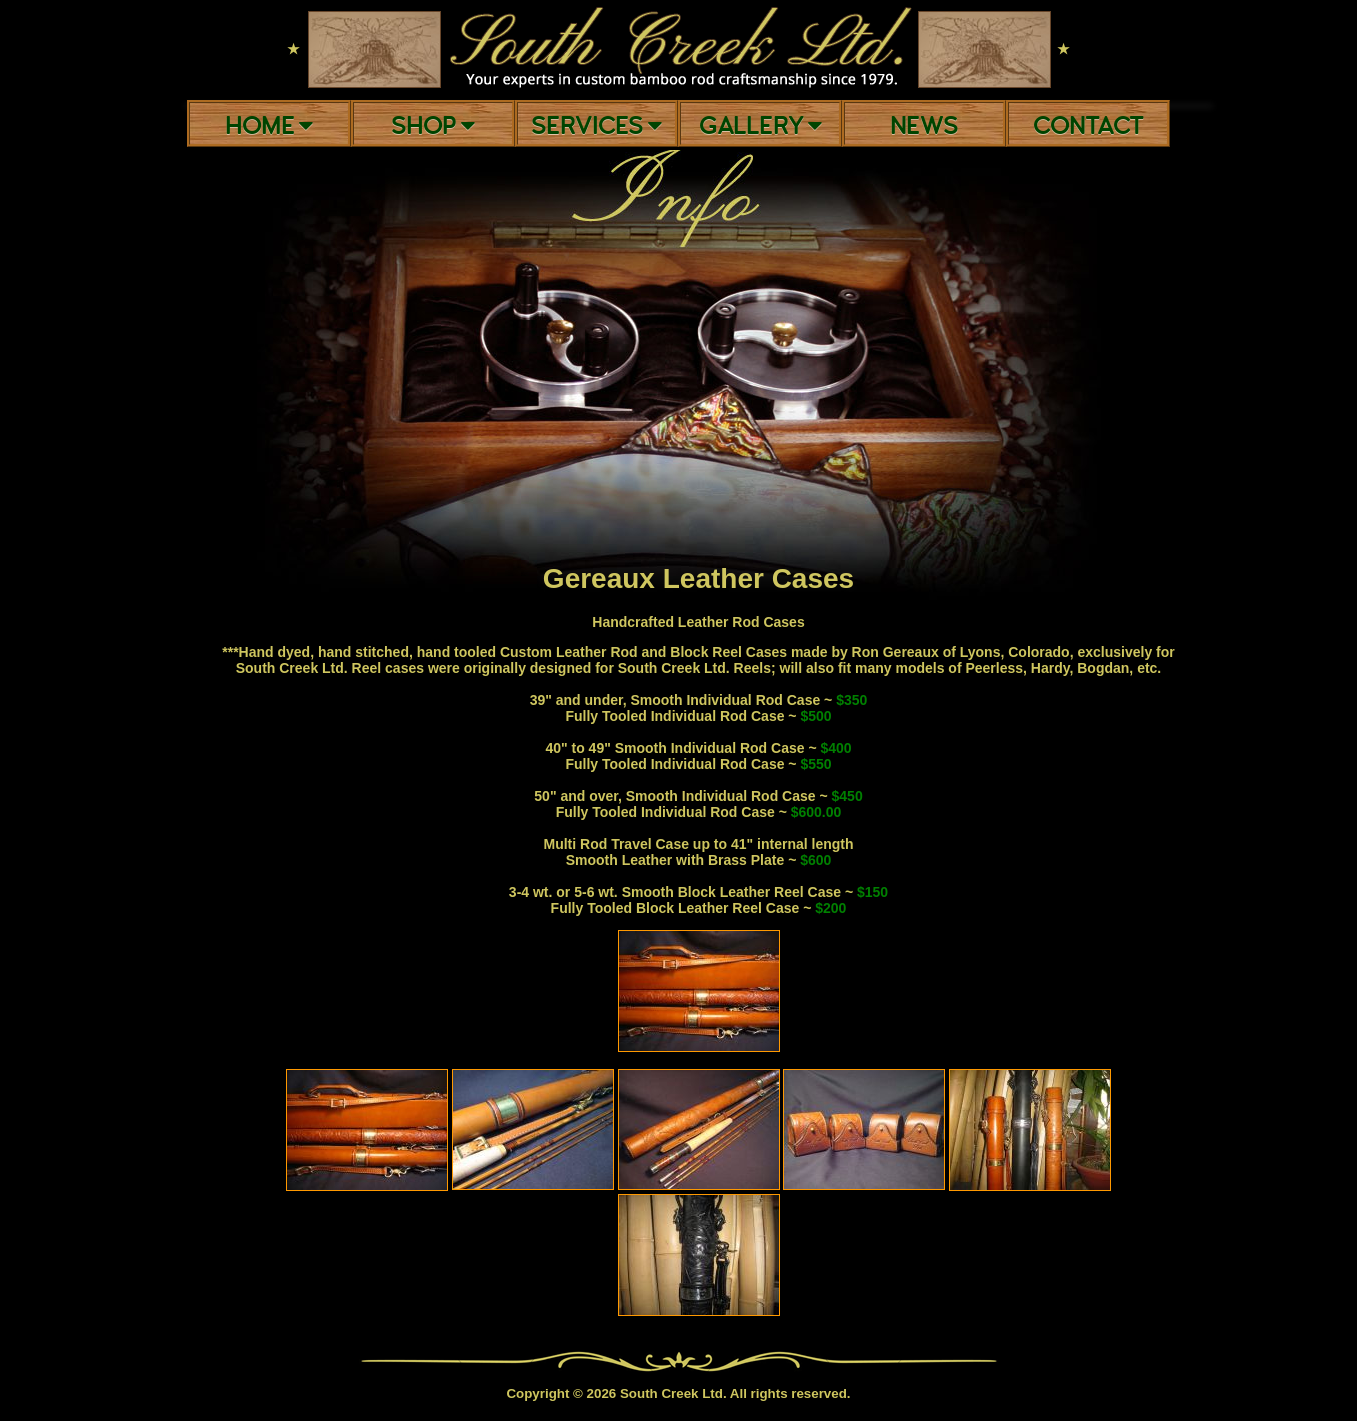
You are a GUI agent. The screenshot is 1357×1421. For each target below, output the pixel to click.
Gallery (760, 126)
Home (269, 126)
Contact (1088, 126)
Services (596, 126)
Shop (433, 126)
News (924, 126)
